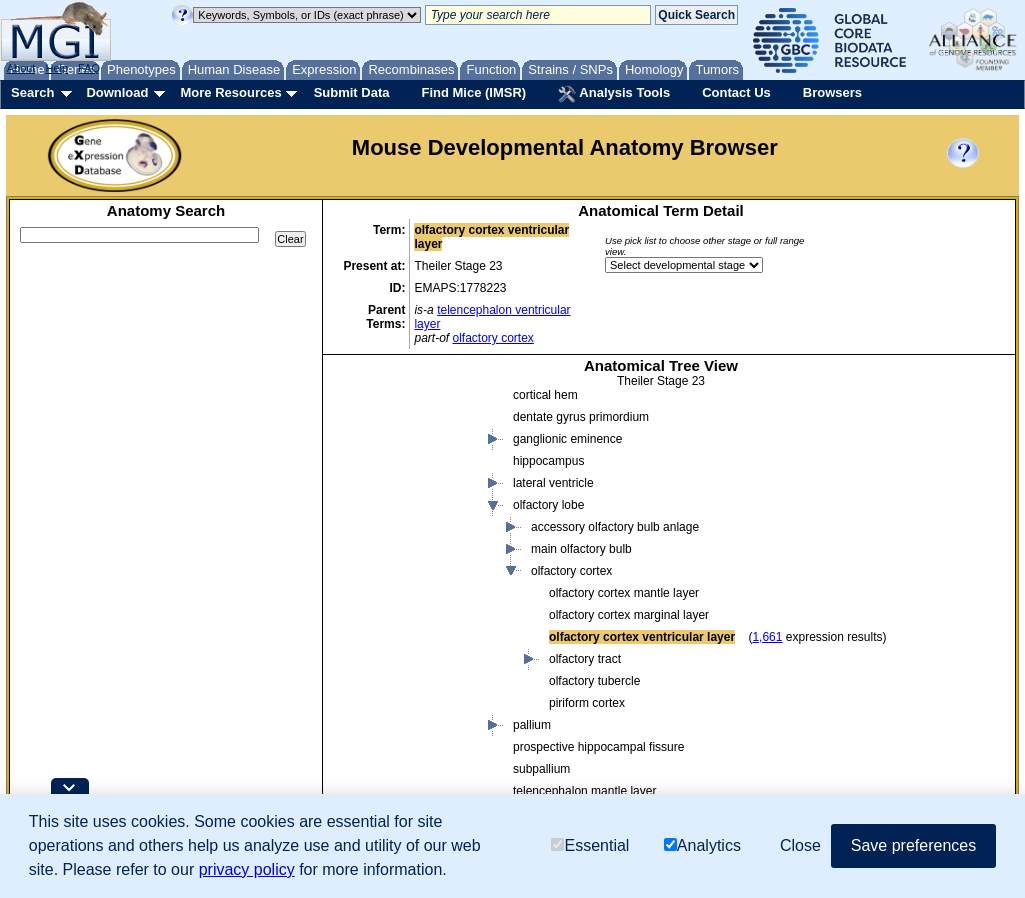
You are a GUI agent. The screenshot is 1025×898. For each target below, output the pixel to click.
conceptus (396, 501)
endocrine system (470, 765)
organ (420, 677)
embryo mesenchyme (462, 633)
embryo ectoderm (451, 611)
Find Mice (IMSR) (473, 92)
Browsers (832, 92)
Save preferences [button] (913, 845)
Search (32, 92)
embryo (407, 523)
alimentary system (471, 721)
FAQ (89, 68)
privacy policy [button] (247, 869)
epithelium (432, 655)
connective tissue (451, 589)
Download (117, 92)
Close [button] (800, 845)
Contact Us (736, 92)
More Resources (230, 92)
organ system (441, 699)
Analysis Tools (614, 94)
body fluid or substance (430, 435)
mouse (369, 413)
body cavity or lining (457, 545)
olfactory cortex (492, 338)
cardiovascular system (482, 743)
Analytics (702, 845)
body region (400, 457)
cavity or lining (407, 479)
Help (56, 68)
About (21, 68)
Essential (590, 845)
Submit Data (352, 92)
